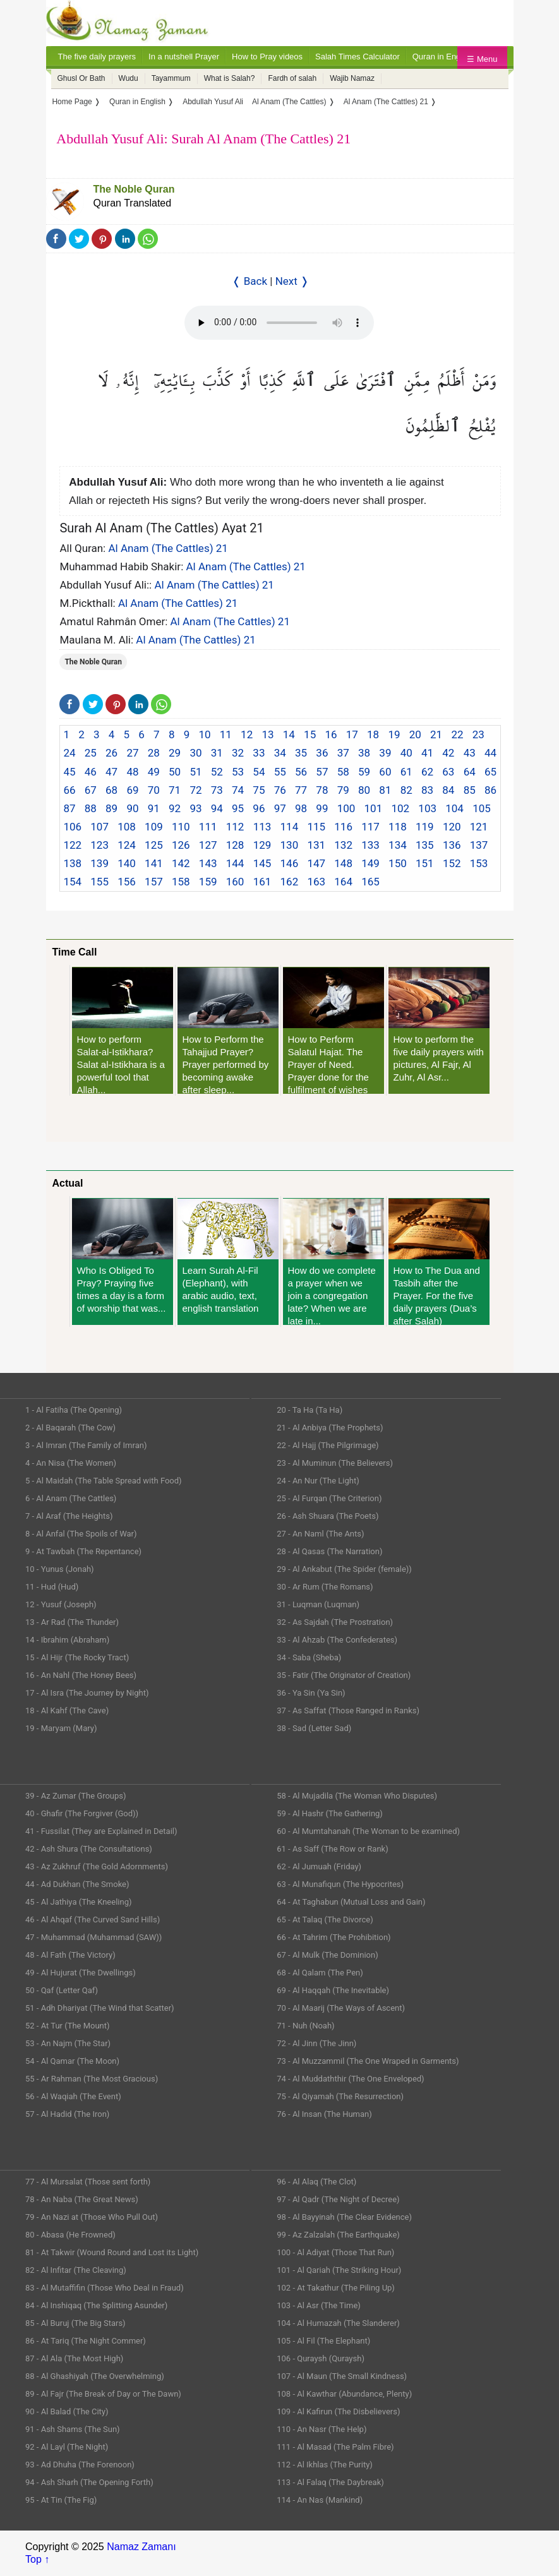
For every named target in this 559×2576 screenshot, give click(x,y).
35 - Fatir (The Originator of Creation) (344, 1675)
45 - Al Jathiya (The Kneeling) (78, 1902)
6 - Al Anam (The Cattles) (70, 1498)
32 (238, 752)
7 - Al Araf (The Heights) (68, 1516)
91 (154, 808)
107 (99, 826)
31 (217, 752)
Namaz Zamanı (141, 2546)
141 (154, 863)
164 (343, 881)
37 (343, 752)
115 (316, 826)
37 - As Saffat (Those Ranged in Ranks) (348, 1710)
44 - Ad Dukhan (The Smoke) (77, 1884)
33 (259, 752)
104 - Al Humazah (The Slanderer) (338, 2323)
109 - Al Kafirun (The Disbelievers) (338, 2411)
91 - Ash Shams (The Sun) (72, 2429)
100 (346, 808)
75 (259, 790)
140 (126, 863)
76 (280, 790)
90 (132, 808)
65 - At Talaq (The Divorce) (325, 1919)
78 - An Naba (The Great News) (81, 2199)
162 (289, 881)
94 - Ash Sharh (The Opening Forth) (89, 2482)
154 (72, 881)
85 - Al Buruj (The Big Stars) (75, 2323)
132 (343, 845)
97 (280, 808)
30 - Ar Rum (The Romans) (325, 1586)
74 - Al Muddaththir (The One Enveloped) (350, 2078)
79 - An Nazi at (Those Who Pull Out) (91, 2217)
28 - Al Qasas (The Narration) (329, 1551)
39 (385, 752)
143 (208, 863)
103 (427, 808)
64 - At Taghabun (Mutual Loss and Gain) (351, 1902)
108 (126, 826)
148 (343, 863)
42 (448, 752)
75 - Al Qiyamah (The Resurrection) (340, 2096)
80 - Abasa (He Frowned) (70, 2234)
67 (91, 790)
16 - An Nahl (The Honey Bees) (80, 1675)
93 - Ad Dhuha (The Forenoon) (80, 2464)
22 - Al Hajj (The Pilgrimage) (327, 1445)
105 (481, 808)
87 (69, 808)
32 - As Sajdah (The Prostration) (335, 1622)
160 (235, 881)
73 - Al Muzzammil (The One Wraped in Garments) (368, 2061)
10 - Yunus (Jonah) (59, 1569)
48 (132, 771)
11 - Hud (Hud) (51, 1586)
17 (352, 734)
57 (322, 771)
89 (111, 808)
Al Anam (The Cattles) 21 (167, 548)
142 (181, 863)
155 (99, 881)
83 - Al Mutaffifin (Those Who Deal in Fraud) (104, 2287)
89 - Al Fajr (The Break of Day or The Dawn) (103, 2394)
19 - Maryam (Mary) (61, 1728)
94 (217, 808)
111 (208, 826)
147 (316, 863)
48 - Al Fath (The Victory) (70, 1955)
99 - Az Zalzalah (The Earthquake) (338, 2234)
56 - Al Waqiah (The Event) (73, 2096)
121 (479, 826)
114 (289, 826)
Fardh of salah (292, 78)
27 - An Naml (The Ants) (320, 1533)
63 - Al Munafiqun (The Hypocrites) (340, 1884)
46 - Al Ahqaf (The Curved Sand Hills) (92, 1919)
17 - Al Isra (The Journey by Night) (87, 1693)
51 (195, 771)
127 (208, 845)
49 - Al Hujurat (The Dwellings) (80, 1972)
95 (238, 808)
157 (154, 881)
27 (132, 752)
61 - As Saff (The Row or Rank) (332, 1849)
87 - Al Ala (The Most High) (74, 2358)
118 (397, 826)
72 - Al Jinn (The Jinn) (316, 2043)
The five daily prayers (97, 56)
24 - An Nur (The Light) (318, 1480)
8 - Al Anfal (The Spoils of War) (81, 1533)
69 (132, 790)
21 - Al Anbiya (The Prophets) (330, 1427)
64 (470, 771)
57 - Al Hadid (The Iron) (67, 2114)
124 (126, 845)
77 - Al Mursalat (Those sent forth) (87, 2181)
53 (238, 771)
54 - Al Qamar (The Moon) (72, 2061)
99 (322, 808)
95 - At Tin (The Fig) (61, 2500)
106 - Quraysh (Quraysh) (320, 2358)
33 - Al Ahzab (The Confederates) (337, 1639)
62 (427, 771)
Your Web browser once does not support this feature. (279, 323)
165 (370, 881)
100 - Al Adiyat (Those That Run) (335, 2252)
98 (301, 808)
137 (479, 845)
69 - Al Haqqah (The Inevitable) (333, 1990)
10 (204, 734)
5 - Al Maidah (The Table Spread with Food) (103, 1480)
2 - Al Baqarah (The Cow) (70, 1427)
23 (478, 734)
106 (72, 826)
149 (370, 863)
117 (370, 826)
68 (111, 790)
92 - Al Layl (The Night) (66, 2447)
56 (301, 771)
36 (322, 752)
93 (195, 808)
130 (289, 845)
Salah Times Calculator (357, 56)
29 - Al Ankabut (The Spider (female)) (344, 1569)
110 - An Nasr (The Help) (321, 2429)
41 (427, 752)
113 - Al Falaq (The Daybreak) (330, 2482)
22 (457, 734)
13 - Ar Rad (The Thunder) (72, 1622)
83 (427, 790)
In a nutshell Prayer (183, 56)
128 (235, 845)
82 (406, 790)
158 (181, 881)
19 (394, 734)
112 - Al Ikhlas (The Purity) (325, 2464)
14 (289, 734)
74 (238, 790)
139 (99, 863)
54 (259, 771)
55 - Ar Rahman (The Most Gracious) (91, 2078)
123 (99, 845)
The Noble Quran (134, 189)
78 (322, 790)
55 (280, 771)
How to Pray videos (267, 56)
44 (490, 752)
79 (343, 790)
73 (217, 790)
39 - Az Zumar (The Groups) (75, 1795)
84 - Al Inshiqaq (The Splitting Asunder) (96, 2305)
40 (406, 752)
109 (154, 826)
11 (226, 734)
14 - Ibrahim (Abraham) (67, 1639)
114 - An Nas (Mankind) (320, 2500)
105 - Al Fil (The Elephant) (323, 2340)
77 (301, 790)
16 (331, 734)
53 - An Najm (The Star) (68, 2043)
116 (343, 826)
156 (126, 881)
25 (91, 752)
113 (262, 826)
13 (267, 734)
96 (259, 808)
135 (425, 845)
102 (400, 808)
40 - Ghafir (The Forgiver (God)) (81, 1813)
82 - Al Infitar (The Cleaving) (75, 2270)
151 (425, 863)
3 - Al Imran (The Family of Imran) (86, 1445)
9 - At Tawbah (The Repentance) (83, 1551)
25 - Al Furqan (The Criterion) (329, 1498)
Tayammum (171, 78)
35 (301, 752)
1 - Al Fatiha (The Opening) (73, 1410)
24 (69, 752)
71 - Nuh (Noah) (305, 2025)
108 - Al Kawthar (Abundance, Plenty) (344, 2394)
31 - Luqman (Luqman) (318, 1604)
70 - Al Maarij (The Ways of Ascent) (341, 2008)
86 (490, 790)
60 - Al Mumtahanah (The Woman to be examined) (368, 1831)
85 (470, 790)
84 (448, 790)
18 (373, 734)
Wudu (128, 78)
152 (452, 863)
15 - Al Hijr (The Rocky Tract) (77, 1657)
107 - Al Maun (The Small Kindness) (342, 2376)
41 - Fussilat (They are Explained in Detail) (101, 1831)
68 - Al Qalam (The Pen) (320, 1972)
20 (415, 734)
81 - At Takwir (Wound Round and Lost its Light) (111, 2252)
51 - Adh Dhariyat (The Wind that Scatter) (99, 2008)
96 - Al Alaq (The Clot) (316, 2181)
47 (111, 771)
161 (262, 881)
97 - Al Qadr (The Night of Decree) (338, 2199)
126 (181, 845)
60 (385, 771)
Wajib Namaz (352, 78)
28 (154, 752)
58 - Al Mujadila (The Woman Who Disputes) (357, 1795)
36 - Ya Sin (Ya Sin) (311, 1693)
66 (69, 790)
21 (436, 734)
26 (111, 752)
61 (406, 771)
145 (262, 863)
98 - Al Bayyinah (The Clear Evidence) (344, 2217)
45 (69, 771)
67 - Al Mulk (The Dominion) (327, 1955)
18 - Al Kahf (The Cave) (67, 1710)
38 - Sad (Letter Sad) (314, 1728)
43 (470, 752)
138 (72, 863)
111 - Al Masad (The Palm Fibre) (335, 2447)
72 (195, 790)
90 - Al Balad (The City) (67, 2411)
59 (364, 771)
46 (91, 771)
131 (316, 845)
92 (175, 808)
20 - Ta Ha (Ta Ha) (309, 1410)
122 (72, 845)
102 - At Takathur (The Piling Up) (336, 2287)
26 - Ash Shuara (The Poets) (327, 1516)
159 (208, 881)
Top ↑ (37, 2559)
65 (490, 771)
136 (452, 845)
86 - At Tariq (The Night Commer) (85, 2340)
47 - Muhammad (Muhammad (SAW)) (93, 1937)
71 (175, 790)
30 (195, 752)
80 (364, 790)
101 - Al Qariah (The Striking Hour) (339, 2270)
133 (370, 845)
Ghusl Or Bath (81, 78)
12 (247, 734)
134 (397, 845)
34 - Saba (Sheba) (309, 1657)
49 (154, 771)
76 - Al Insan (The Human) (324, 2114)
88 (91, 808)
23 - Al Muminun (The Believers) (335, 1463)
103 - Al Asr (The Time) (319, 2305)
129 (262, 845)
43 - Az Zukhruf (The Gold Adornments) (96, 1866)
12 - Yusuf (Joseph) (61, 1604)
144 (235, 863)
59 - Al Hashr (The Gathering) (330, 1813)
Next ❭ (292, 281)
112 (235, 826)
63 (448, 771)
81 (385, 790)
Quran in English (442, 56)
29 (175, 752)
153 (479, 863)
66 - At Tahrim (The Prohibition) (333, 1937)
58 (343, 771)
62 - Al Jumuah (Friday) (319, 1866)
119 (425, 826)
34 (280, 752)
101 (373, 808)
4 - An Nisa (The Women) (70, 1463)
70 (154, 790)
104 (454, 808)
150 (397, 863)
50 (175, 771)
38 (364, 752)
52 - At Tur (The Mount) (67, 2025)
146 (289, 863)
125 (154, 845)
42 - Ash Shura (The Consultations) (88, 1849)
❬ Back (249, 281)
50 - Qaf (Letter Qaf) (61, 1990)
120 (452, 826)
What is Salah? (229, 78)
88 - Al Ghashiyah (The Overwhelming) (94, 2376)
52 (217, 771)
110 (181, 826)
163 (316, 881)
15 (310, 734)
